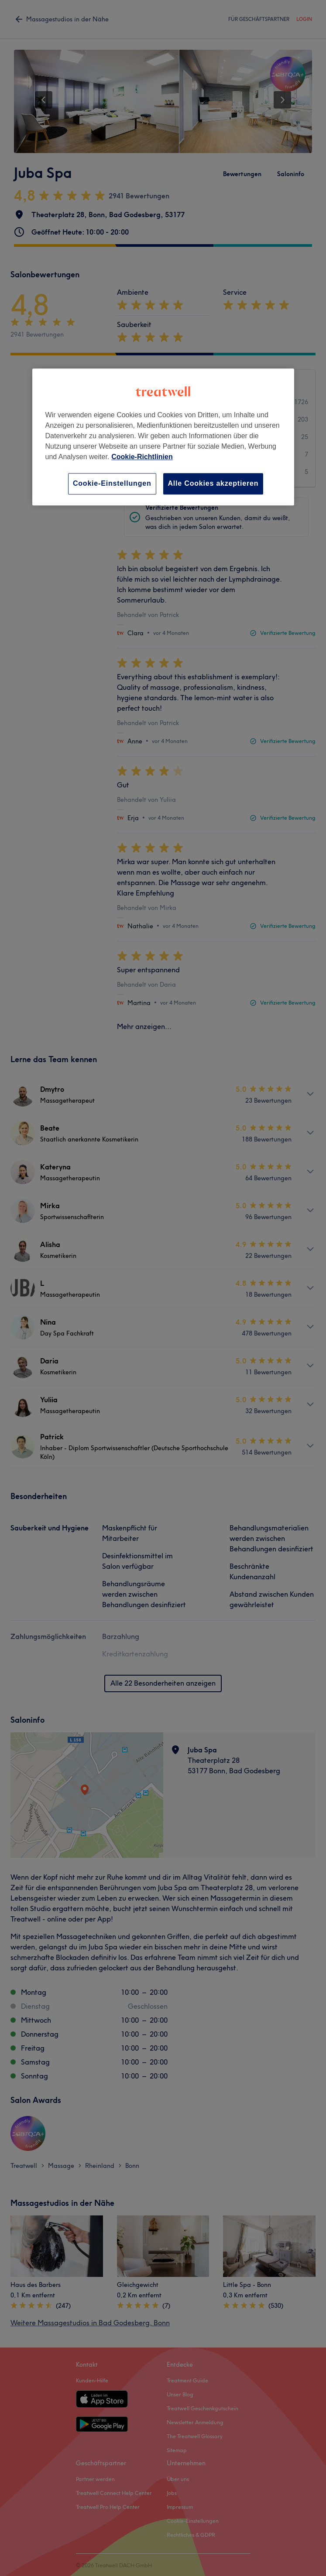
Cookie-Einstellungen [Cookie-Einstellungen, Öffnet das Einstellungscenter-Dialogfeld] (112, 483)
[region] (163, 436)
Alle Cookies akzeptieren (213, 483)
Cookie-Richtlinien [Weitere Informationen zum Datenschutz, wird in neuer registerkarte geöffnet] (141, 456)
